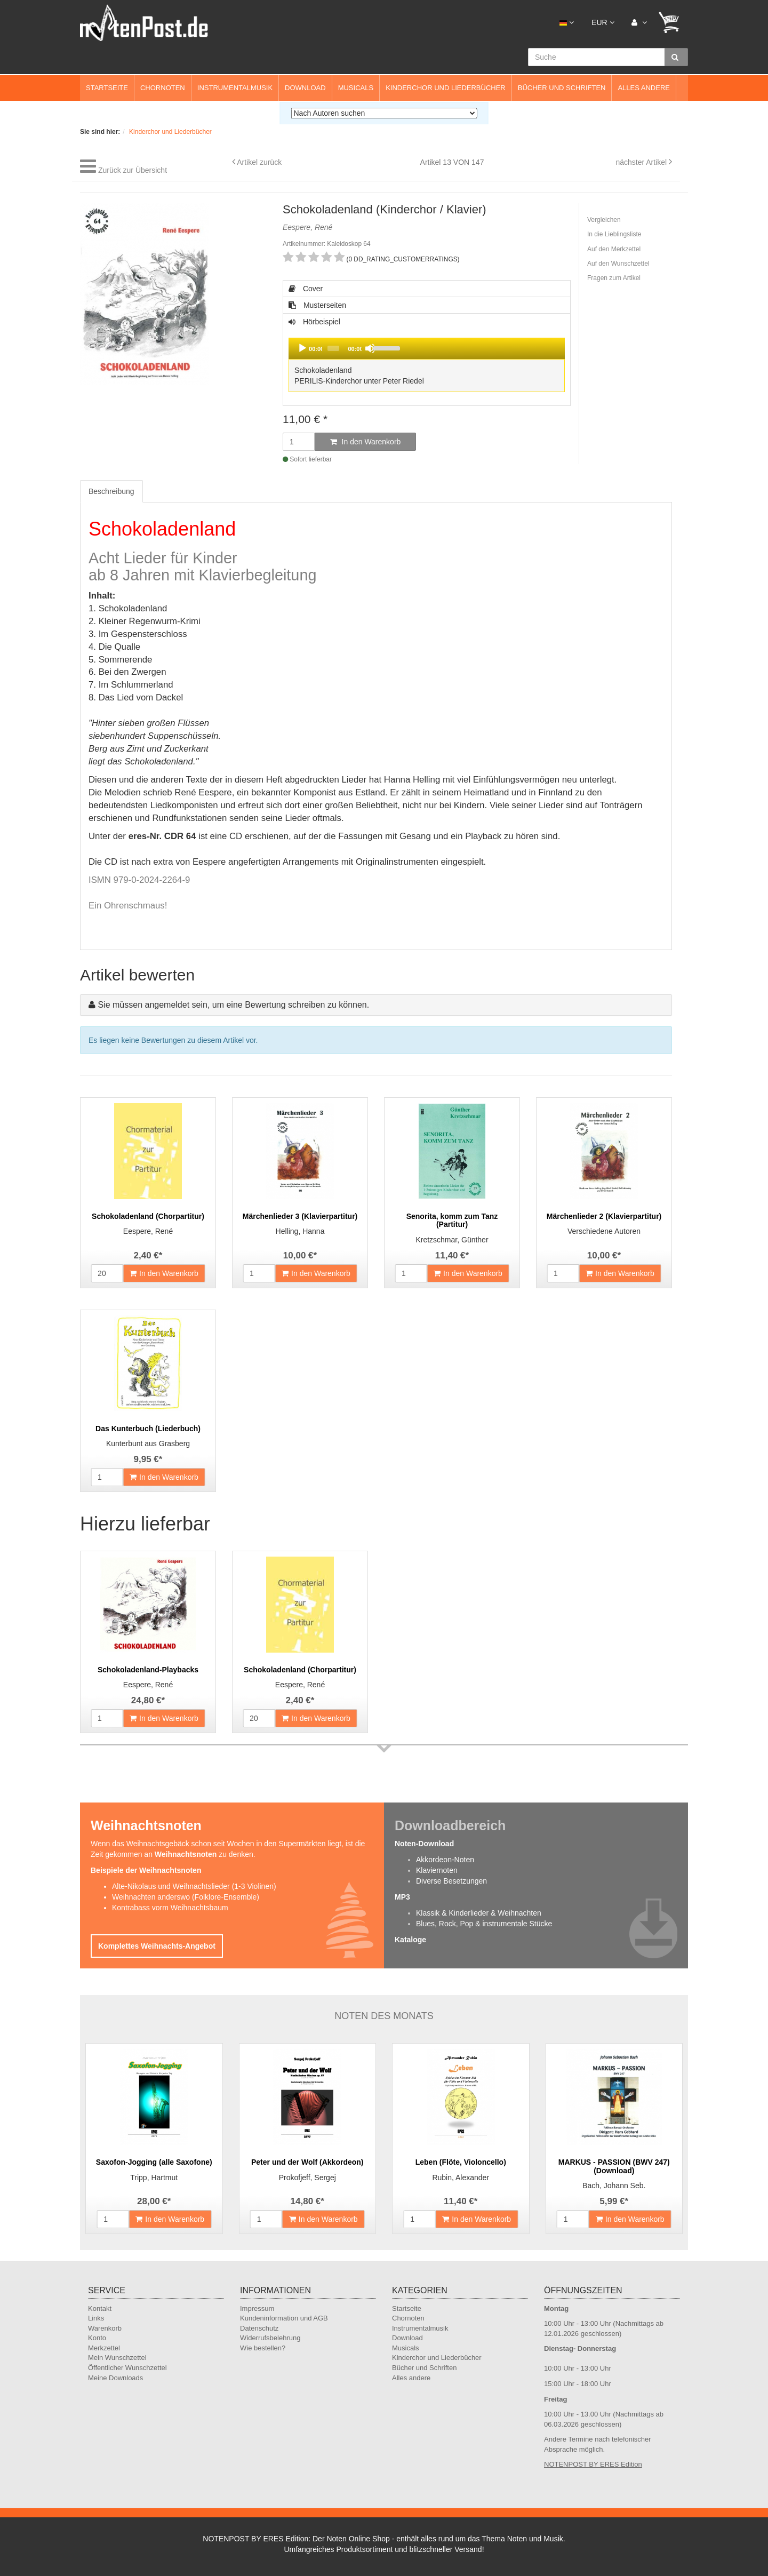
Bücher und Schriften (562, 88)
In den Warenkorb (365, 441)
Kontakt (99, 2308)
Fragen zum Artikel (614, 278)
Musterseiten (317, 305)
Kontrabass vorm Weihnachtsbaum (170, 1907)
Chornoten (162, 88)
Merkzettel (104, 2348)
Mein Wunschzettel (117, 2358)
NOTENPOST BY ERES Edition (593, 2464)
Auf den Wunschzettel (618, 263)
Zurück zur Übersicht (132, 170)
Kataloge (410, 1939)
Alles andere (644, 88)
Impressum (257, 2308)
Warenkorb (105, 2328)
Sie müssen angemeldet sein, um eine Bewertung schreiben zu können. (233, 1004)
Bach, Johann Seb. (613, 2185)
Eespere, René (148, 1231)
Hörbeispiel (426, 356)
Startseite (107, 88)
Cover (306, 288)
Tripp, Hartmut (154, 2177)
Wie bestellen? (262, 2348)
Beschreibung (111, 491)
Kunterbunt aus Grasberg (148, 1443)
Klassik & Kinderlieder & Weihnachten (478, 1913)
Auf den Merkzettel (614, 249)
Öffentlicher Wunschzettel (127, 2368)
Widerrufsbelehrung (270, 2338)
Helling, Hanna (300, 1231)
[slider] (333, 348)
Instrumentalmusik (235, 88)
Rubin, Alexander (460, 2177)
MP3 (402, 1897)
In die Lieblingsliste (614, 234)
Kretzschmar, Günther (451, 1239)
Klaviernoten (437, 1870)
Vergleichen (604, 220)
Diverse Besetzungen (451, 1881)
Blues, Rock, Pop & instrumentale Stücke (484, 1923)
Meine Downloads (115, 2378)
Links (96, 2318)
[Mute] (370, 348)
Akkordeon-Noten (445, 1859)
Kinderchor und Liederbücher (446, 88)
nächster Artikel (642, 162)
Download (305, 88)
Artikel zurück (259, 162)
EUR (602, 22)
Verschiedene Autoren (604, 1231)
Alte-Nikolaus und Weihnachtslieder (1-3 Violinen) (194, 1886)
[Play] (302, 348)
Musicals (355, 88)
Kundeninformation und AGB (284, 2318)
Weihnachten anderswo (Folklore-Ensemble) (185, 1897)
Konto (97, 2338)
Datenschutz (259, 2328)
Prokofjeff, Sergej (307, 2177)
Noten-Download (424, 1843)
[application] (427, 348)
